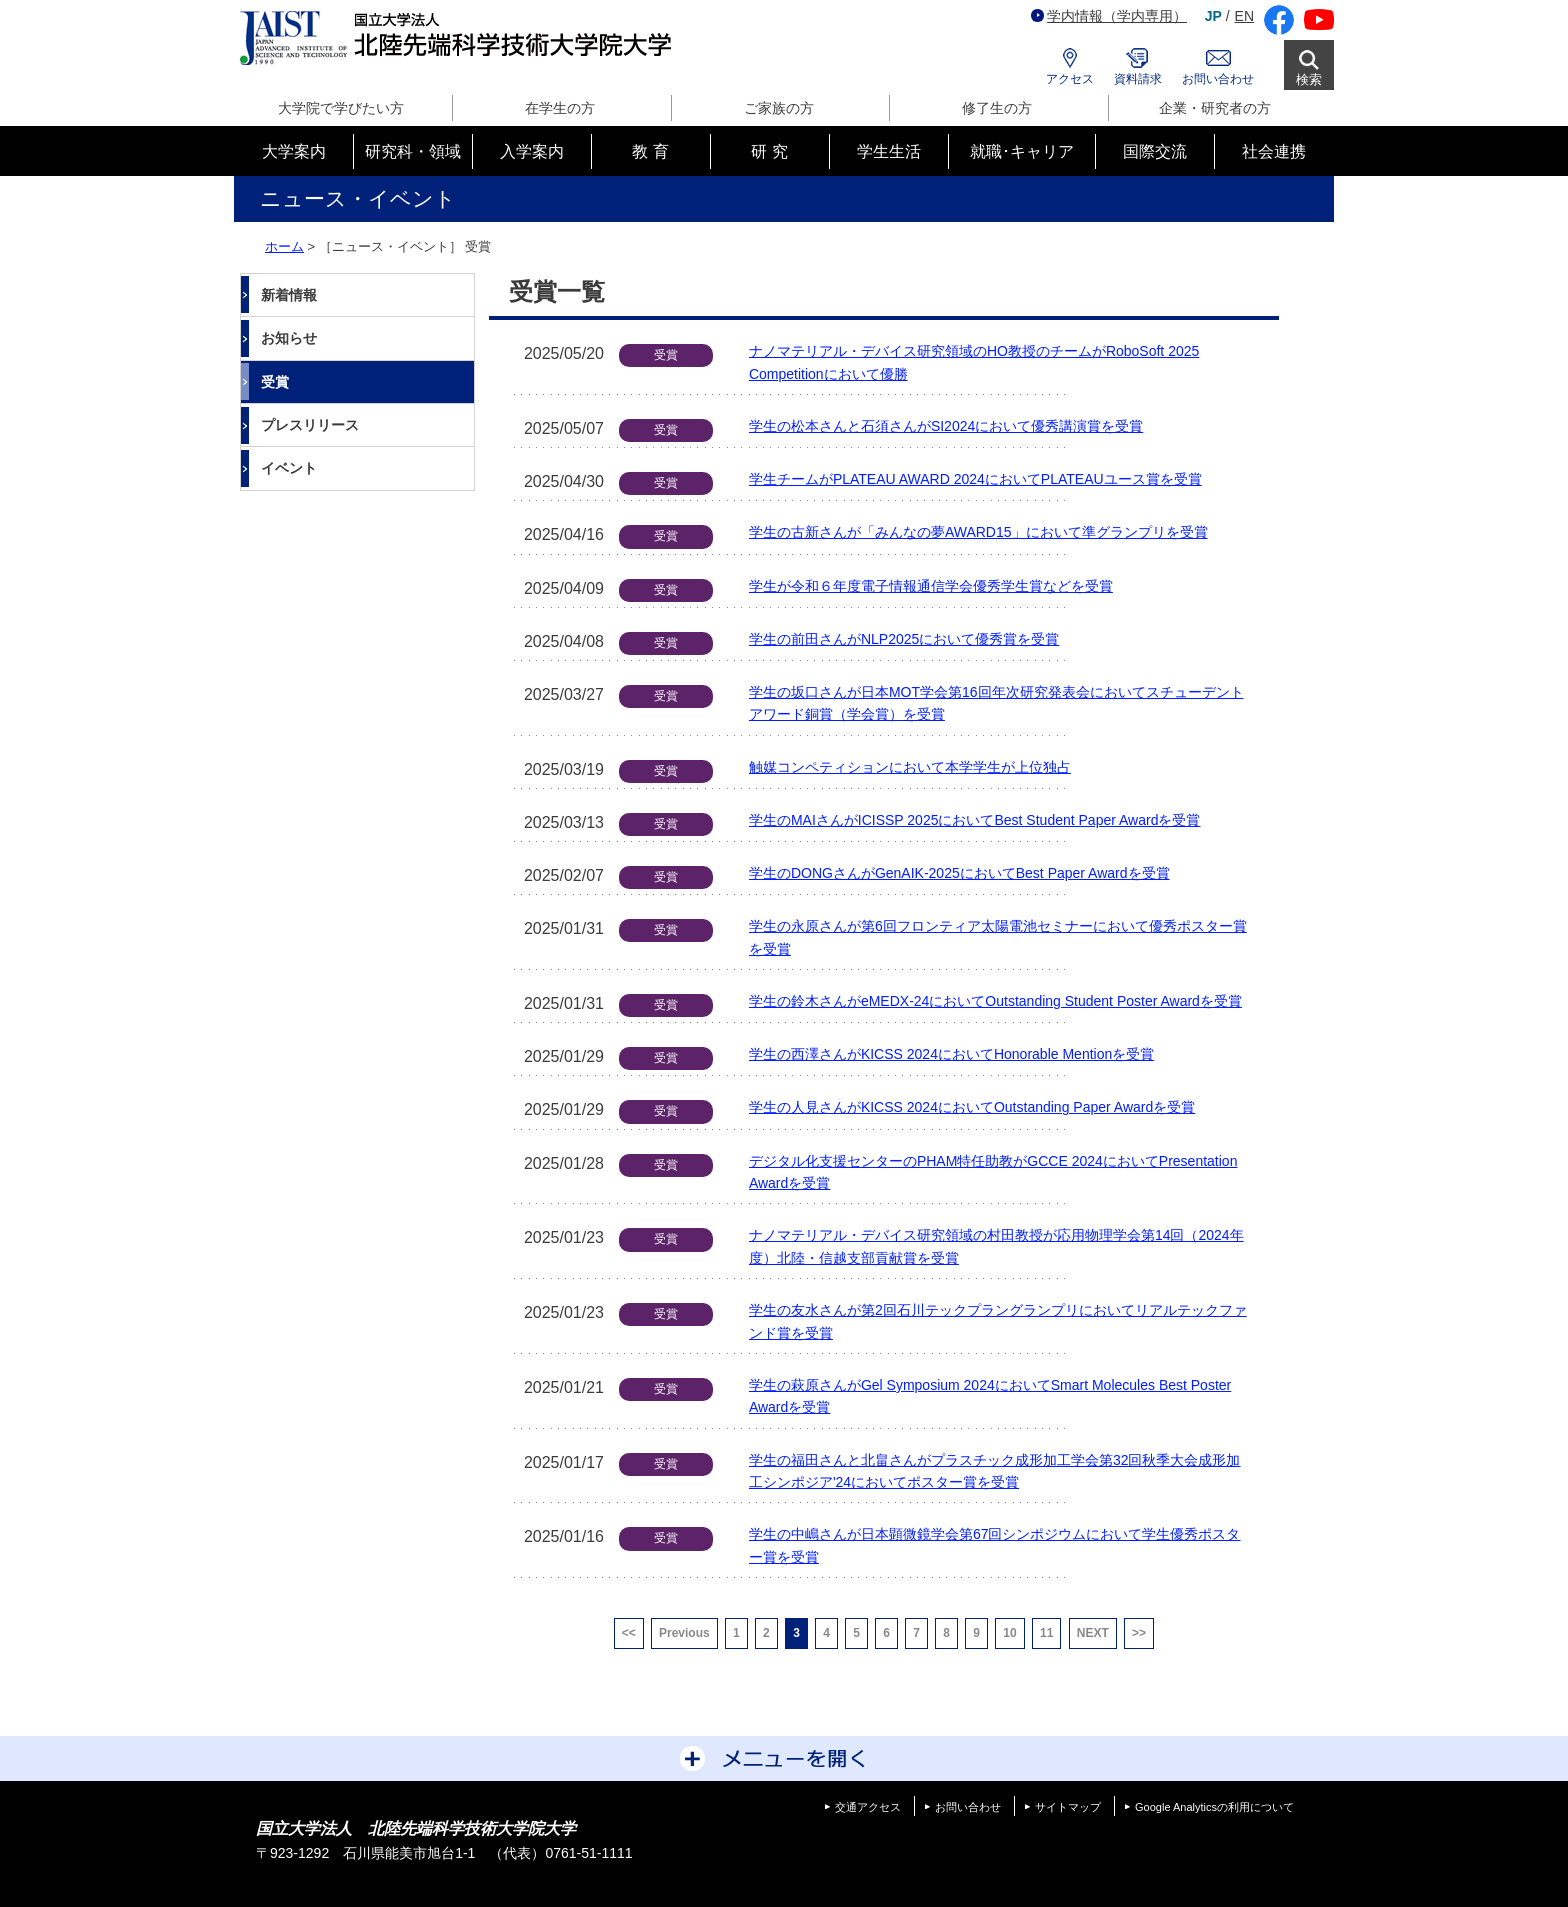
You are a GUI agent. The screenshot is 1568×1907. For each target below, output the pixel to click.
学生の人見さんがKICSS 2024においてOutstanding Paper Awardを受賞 (972, 1107)
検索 (1309, 79)
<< (629, 1633)
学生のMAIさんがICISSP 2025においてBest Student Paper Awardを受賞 (975, 820)
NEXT (1093, 1633)
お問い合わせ (1218, 79)
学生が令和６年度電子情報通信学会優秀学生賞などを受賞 (931, 586)
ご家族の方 (779, 108)
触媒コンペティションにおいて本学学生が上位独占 (910, 767)
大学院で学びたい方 (341, 108)
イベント (289, 468)
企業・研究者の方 (1215, 108)
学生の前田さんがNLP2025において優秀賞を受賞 (904, 639)
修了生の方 (997, 108)
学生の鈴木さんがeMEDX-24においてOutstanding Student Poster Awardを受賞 (995, 1001)
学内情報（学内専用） (1109, 16)
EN (1244, 16)
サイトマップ (1068, 1807)
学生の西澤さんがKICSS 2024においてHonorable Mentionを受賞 (951, 1054)
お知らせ (289, 338)
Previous (684, 1633)
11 (1046, 1633)
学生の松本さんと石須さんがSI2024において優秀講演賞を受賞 (946, 426)
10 (1009, 1633)
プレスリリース (310, 425)
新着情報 (289, 295)
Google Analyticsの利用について (1214, 1807)
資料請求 (1138, 79)
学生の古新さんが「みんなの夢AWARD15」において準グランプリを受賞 (978, 532)
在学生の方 (560, 108)
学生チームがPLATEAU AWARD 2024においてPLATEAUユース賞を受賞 (975, 479)
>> (1139, 1633)
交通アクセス (868, 1807)
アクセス (1070, 79)
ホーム (284, 246)
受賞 (275, 382)
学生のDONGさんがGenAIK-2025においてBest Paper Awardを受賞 (959, 873)
